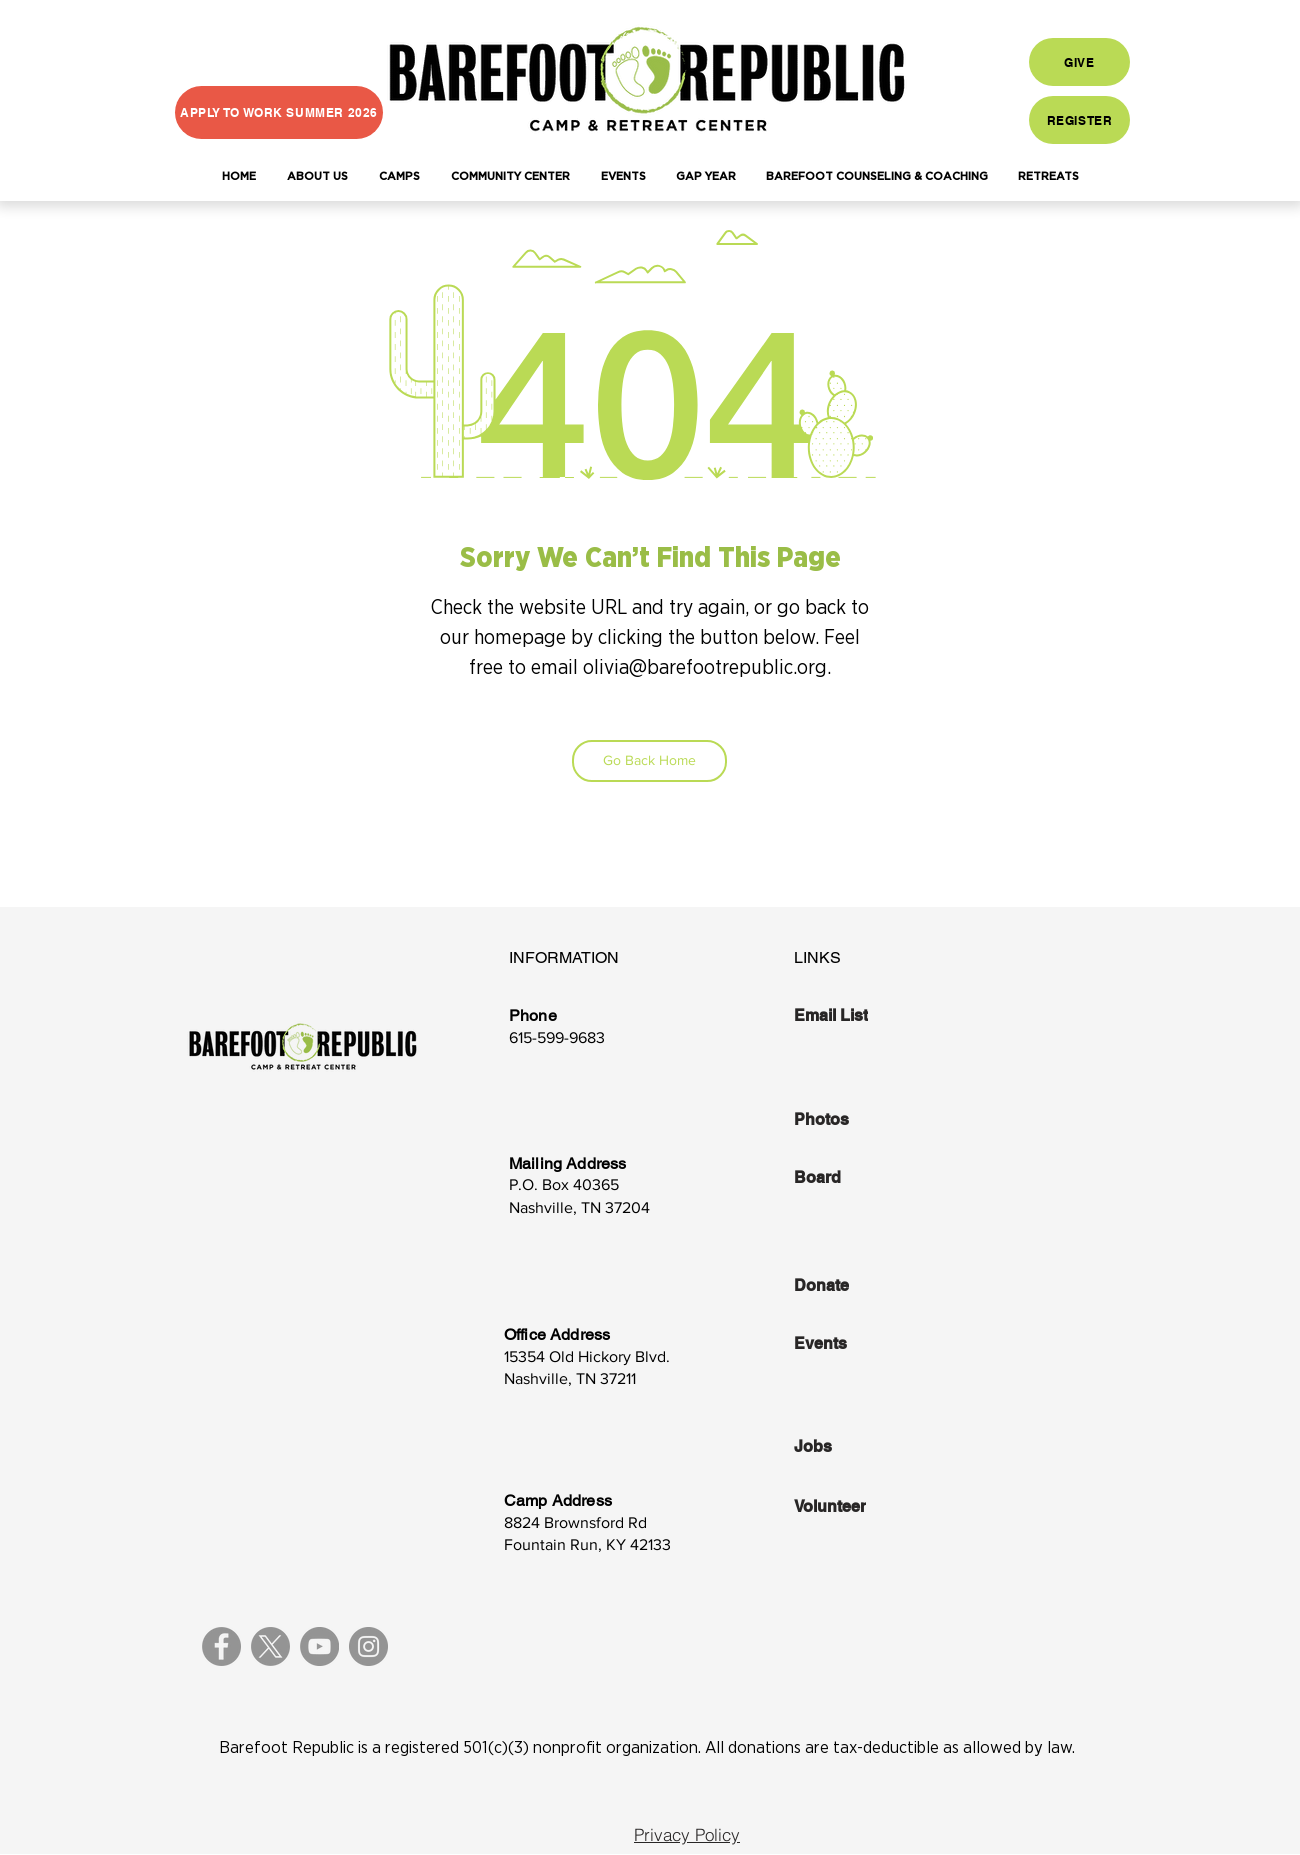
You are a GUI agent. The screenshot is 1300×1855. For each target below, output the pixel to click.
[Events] (863, 1343)
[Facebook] (221, 1646)
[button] (317, 177)
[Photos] (863, 1120)
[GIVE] (1079, 62)
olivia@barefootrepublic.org (705, 668)
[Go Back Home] (649, 761)
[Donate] (863, 1285)
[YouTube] (319, 1646)
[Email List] (863, 1015)
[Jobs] (863, 1446)
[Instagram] (368, 1646)
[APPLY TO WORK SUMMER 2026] (279, 112)
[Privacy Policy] (687, 1835)
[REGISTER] (1079, 120)
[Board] (863, 1178)
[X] (270, 1646)
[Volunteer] (863, 1506)
